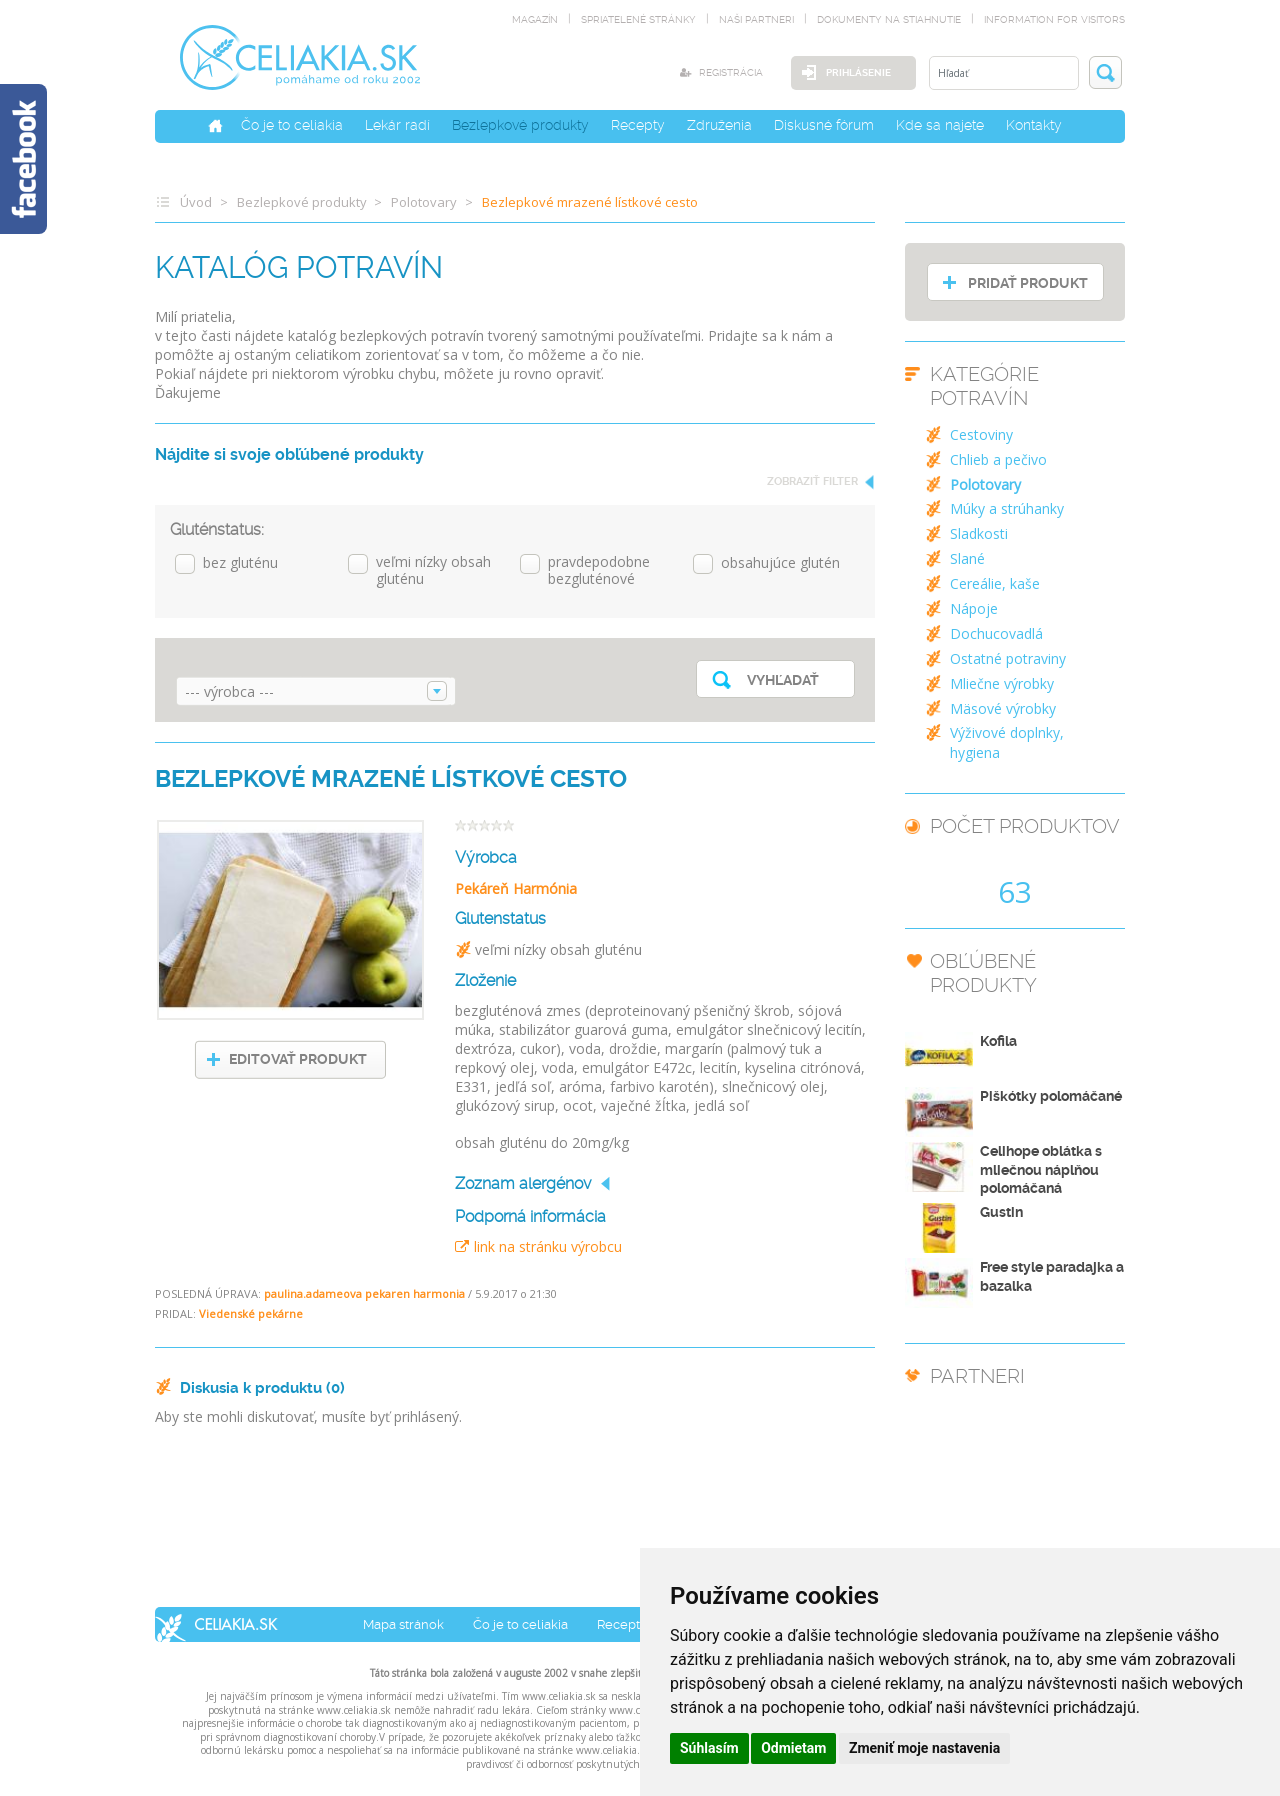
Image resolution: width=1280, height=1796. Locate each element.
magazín (535, 19)
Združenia (719, 125)
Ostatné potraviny (1008, 658)
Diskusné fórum (824, 125)
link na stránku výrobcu (538, 1246)
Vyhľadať (783, 680)
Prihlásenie (858, 72)
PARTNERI (977, 1376)
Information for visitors (1054, 19)
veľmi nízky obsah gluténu (433, 571)
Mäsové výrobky (1003, 708)
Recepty (638, 125)
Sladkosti (979, 533)
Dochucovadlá (996, 633)
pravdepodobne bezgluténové (599, 571)
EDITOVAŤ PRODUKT (298, 1059)
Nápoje (974, 608)
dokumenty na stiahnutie (889, 19)
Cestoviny (981, 434)
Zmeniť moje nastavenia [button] (924, 1748)
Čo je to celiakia (292, 125)
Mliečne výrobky (1002, 683)
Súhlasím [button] (709, 1748)
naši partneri (756, 19)
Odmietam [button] (793, 1748)
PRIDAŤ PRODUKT (1028, 283)
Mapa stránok (403, 1624)
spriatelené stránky (638, 19)
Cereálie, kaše (995, 583)
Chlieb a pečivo (998, 459)
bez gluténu (240, 563)
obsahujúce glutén (780, 563)
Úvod (196, 202)
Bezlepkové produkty (520, 125)
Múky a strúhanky (1007, 508)
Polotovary (424, 202)
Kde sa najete (940, 125)
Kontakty (1034, 125)
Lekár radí (397, 125)
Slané (967, 558)
